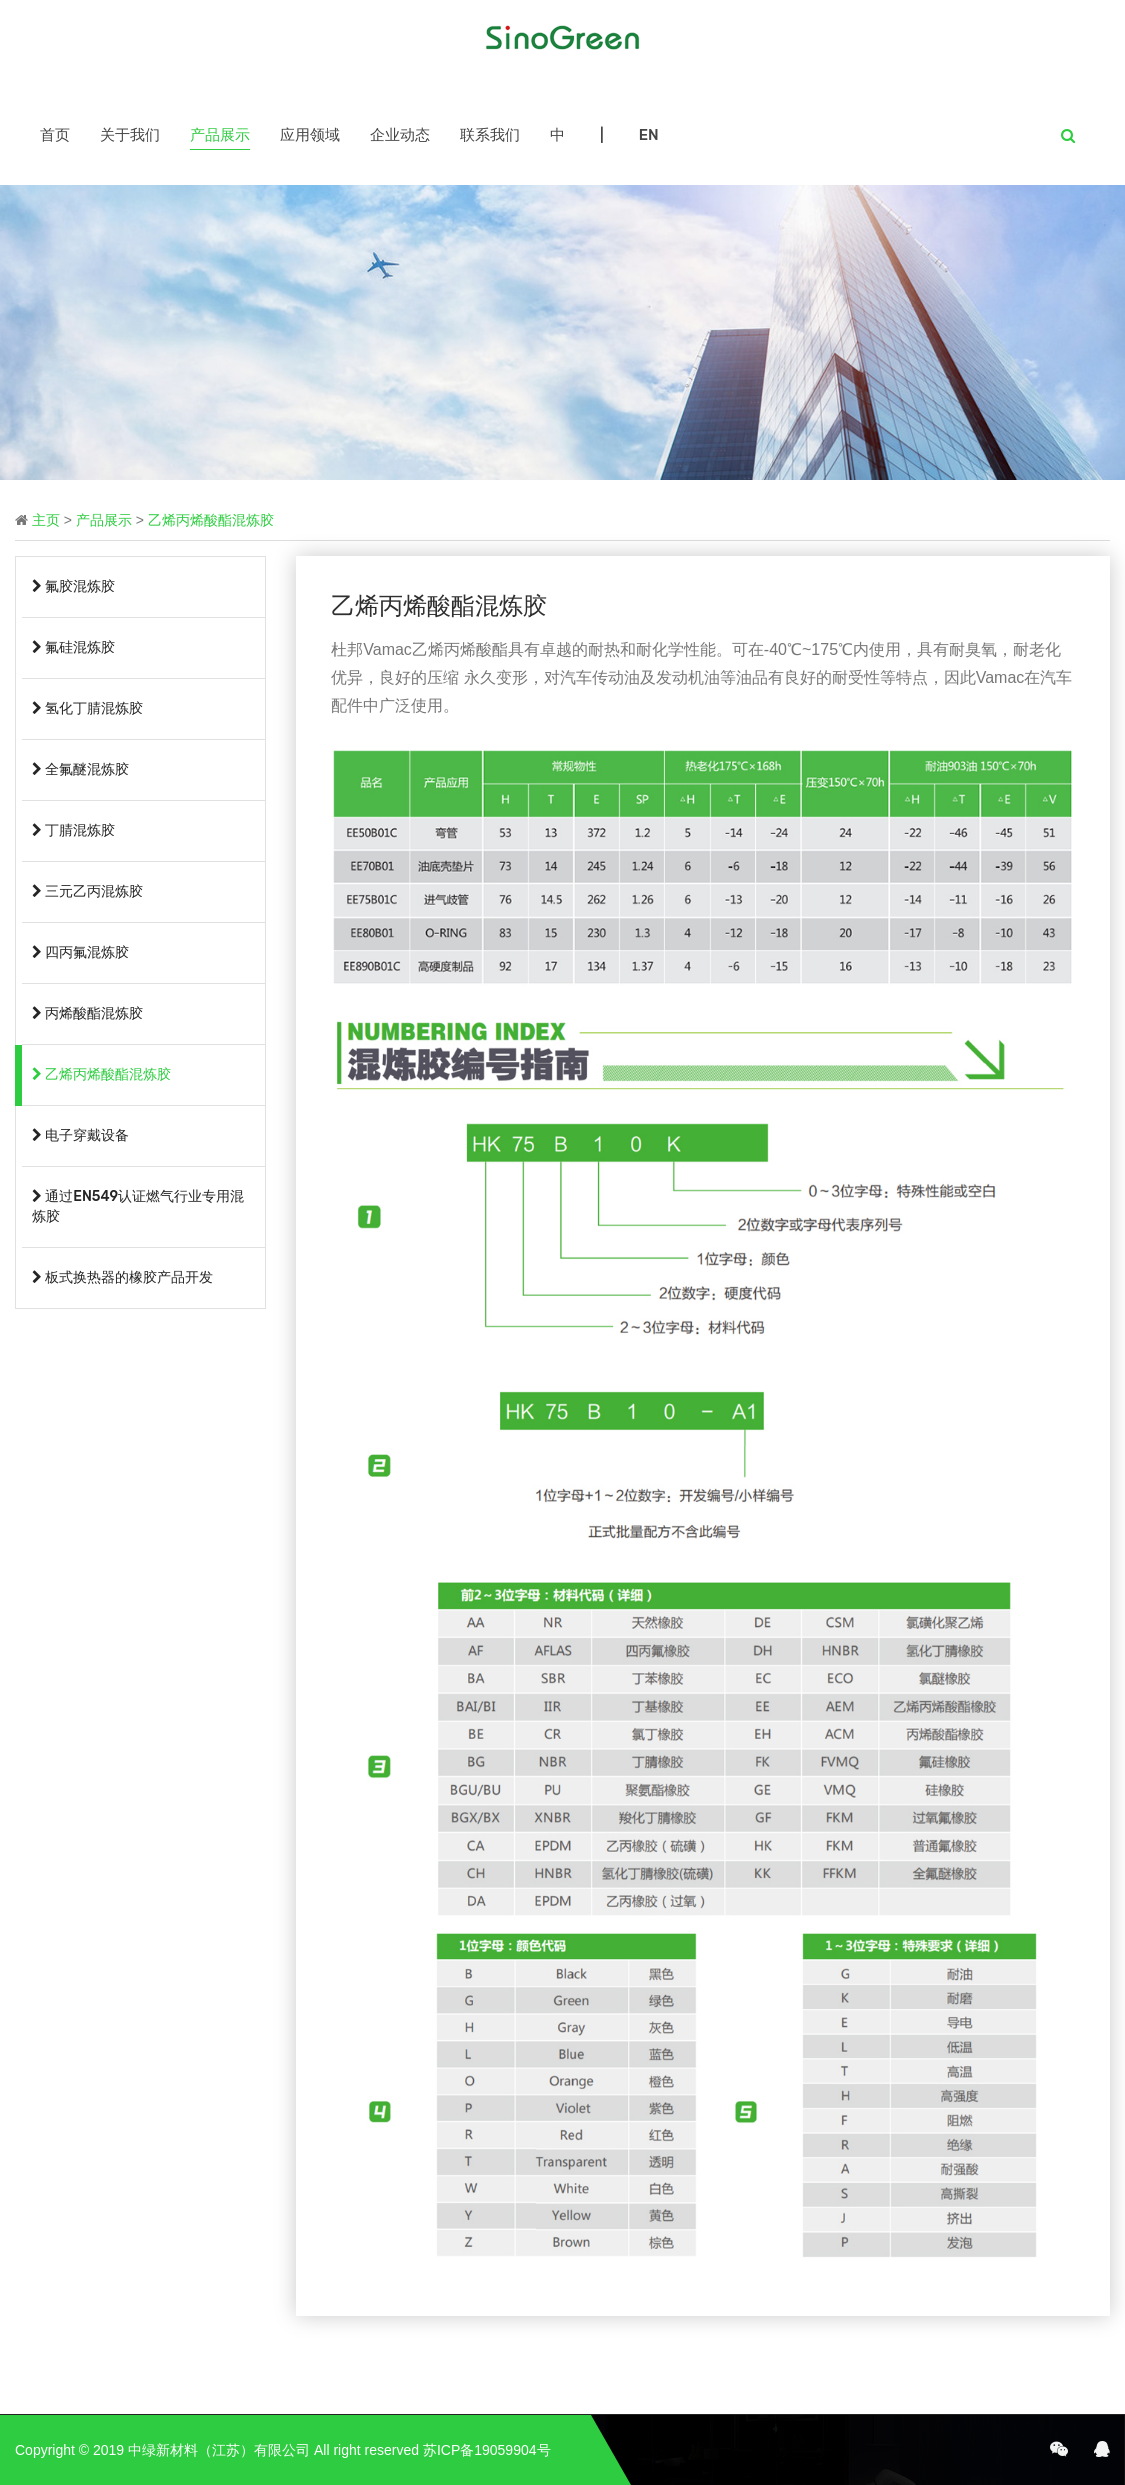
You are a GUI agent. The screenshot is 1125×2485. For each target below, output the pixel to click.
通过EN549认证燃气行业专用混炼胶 (138, 1206)
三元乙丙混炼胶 (87, 891)
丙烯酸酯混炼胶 (87, 1013)
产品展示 (220, 135)
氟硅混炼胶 (73, 647)
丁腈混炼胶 (73, 830)
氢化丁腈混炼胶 (87, 708)
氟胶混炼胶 (73, 586)
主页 (46, 520)
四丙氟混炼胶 (80, 952)
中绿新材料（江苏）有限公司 (219, 2450)
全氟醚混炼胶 (80, 769)
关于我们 (130, 135)
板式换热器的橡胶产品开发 (122, 1277)
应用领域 (310, 135)
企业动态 (400, 135)
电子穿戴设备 (80, 1135)
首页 (55, 135)
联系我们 (490, 135)
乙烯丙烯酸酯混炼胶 (211, 520)
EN (649, 135)
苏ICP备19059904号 (487, 2450)
